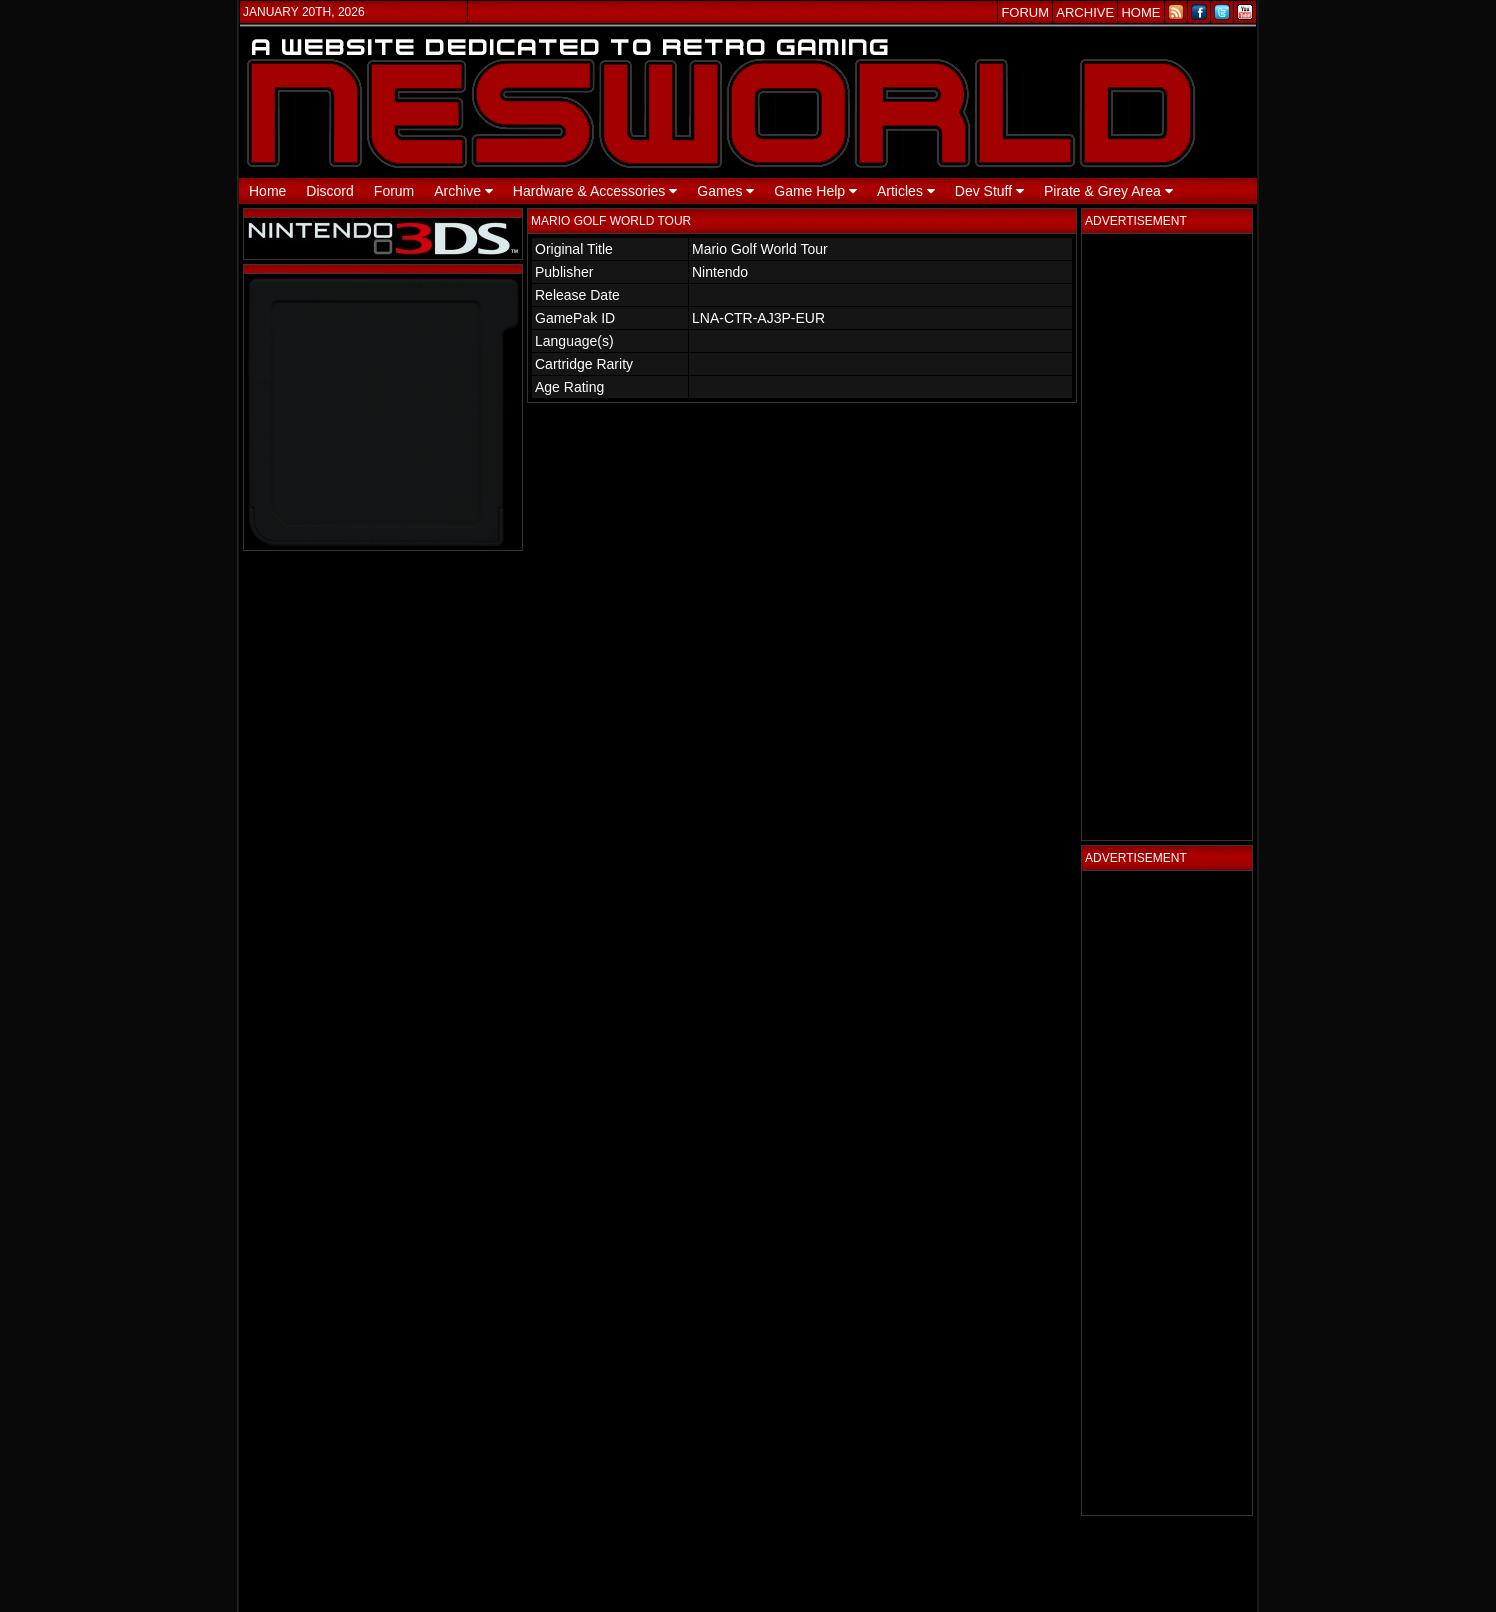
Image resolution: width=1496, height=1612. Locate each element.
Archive (463, 191)
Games (725, 191)
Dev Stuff (989, 191)
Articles (906, 191)
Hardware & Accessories (595, 191)
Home (267, 191)
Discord (329, 191)
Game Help (815, 191)
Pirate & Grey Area (1108, 191)
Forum (394, 191)
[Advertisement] (1167, 537)
